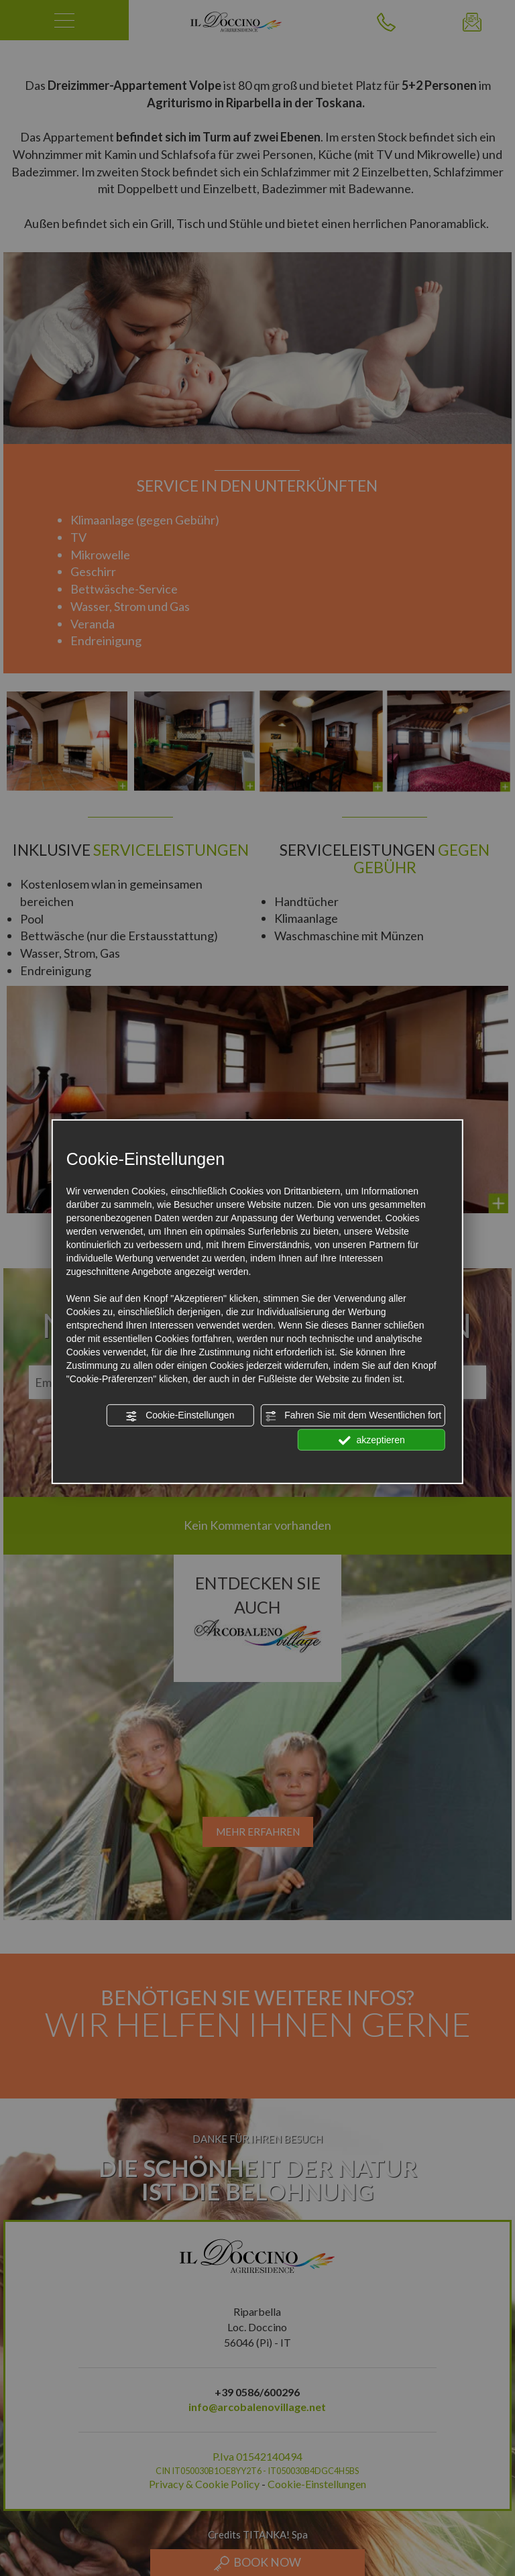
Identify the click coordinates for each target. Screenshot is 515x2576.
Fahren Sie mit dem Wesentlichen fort (352, 1416)
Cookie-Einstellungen (179, 1416)
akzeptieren (372, 1440)
